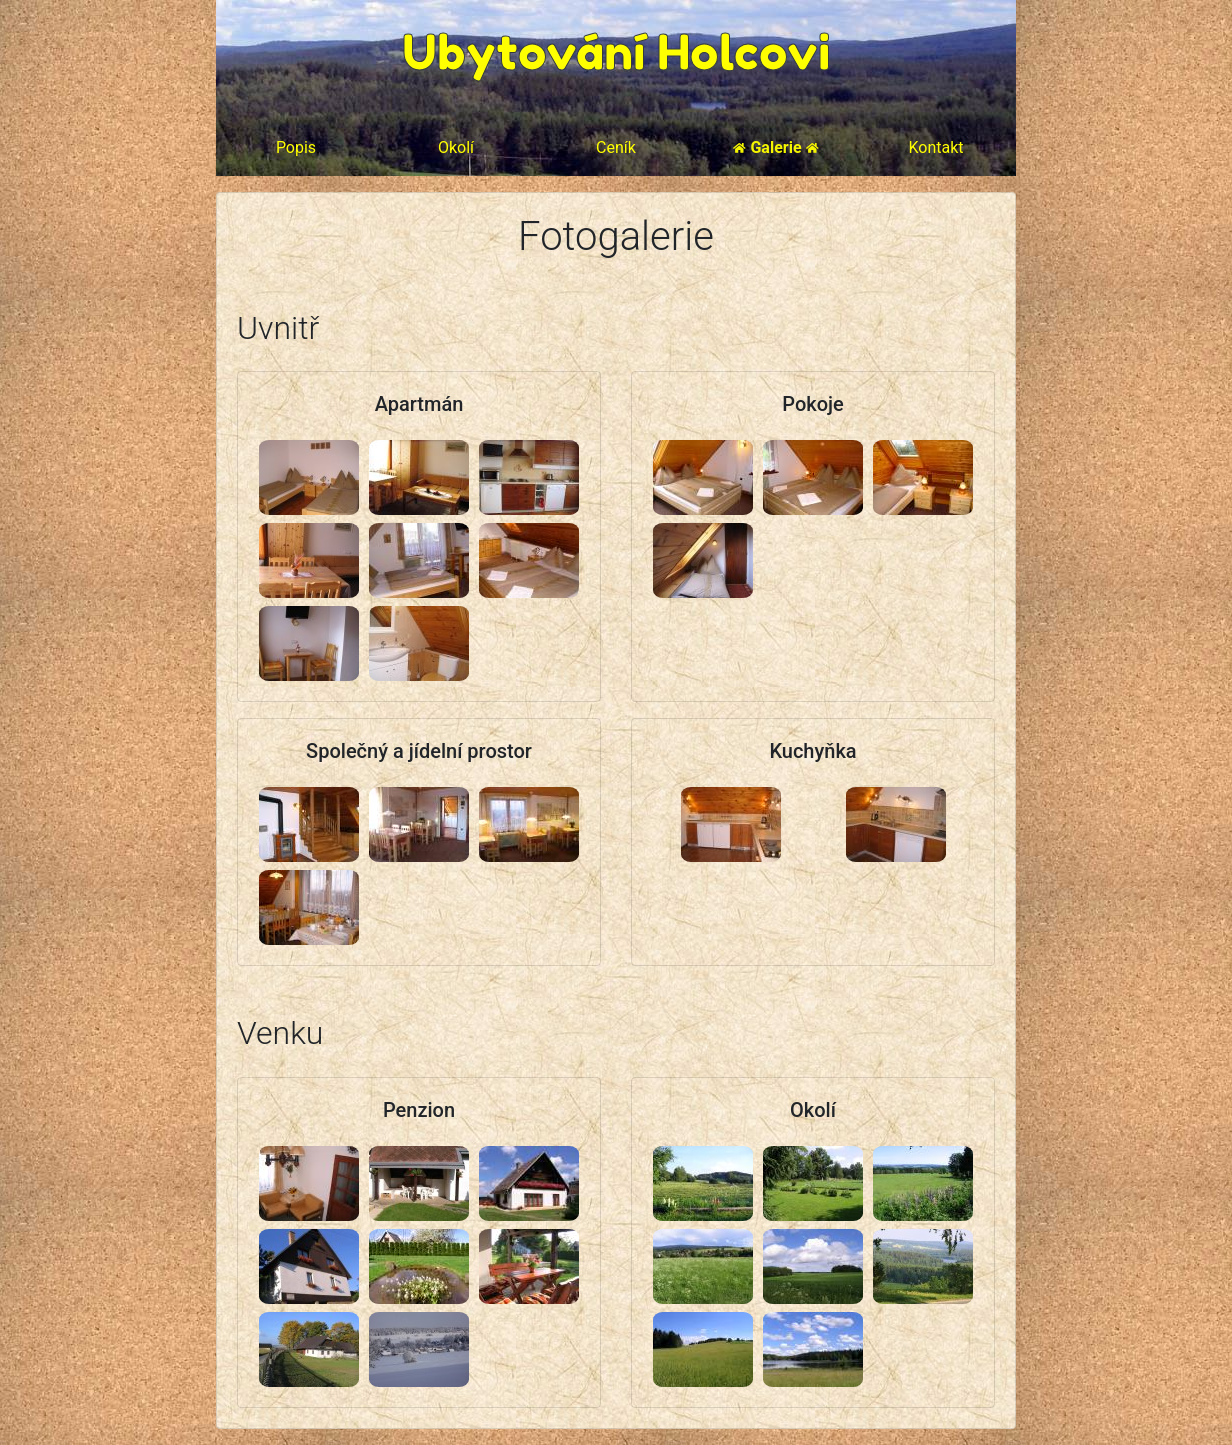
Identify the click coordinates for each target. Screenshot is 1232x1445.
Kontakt (935, 147)
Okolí (456, 147)
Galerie (775, 147)
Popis (296, 147)
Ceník (616, 147)
